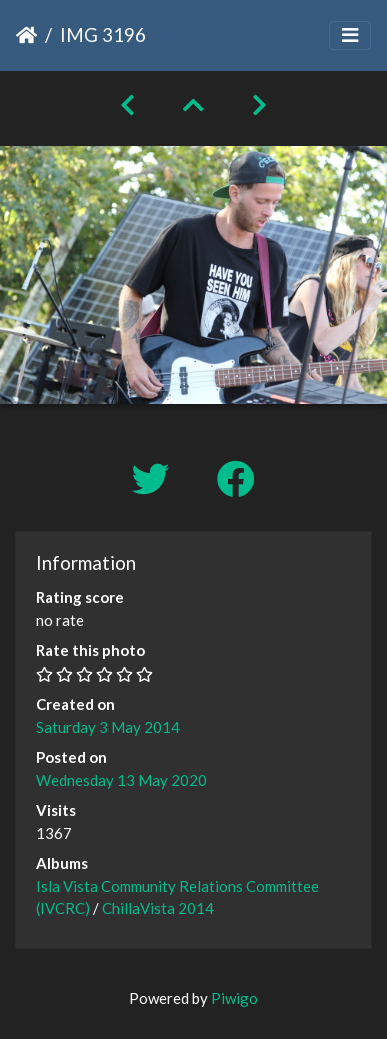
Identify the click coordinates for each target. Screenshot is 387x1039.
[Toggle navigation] (350, 35)
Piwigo (234, 998)
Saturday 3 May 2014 (108, 727)
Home (26, 35)
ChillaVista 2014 (158, 908)
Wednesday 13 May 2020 (121, 780)
